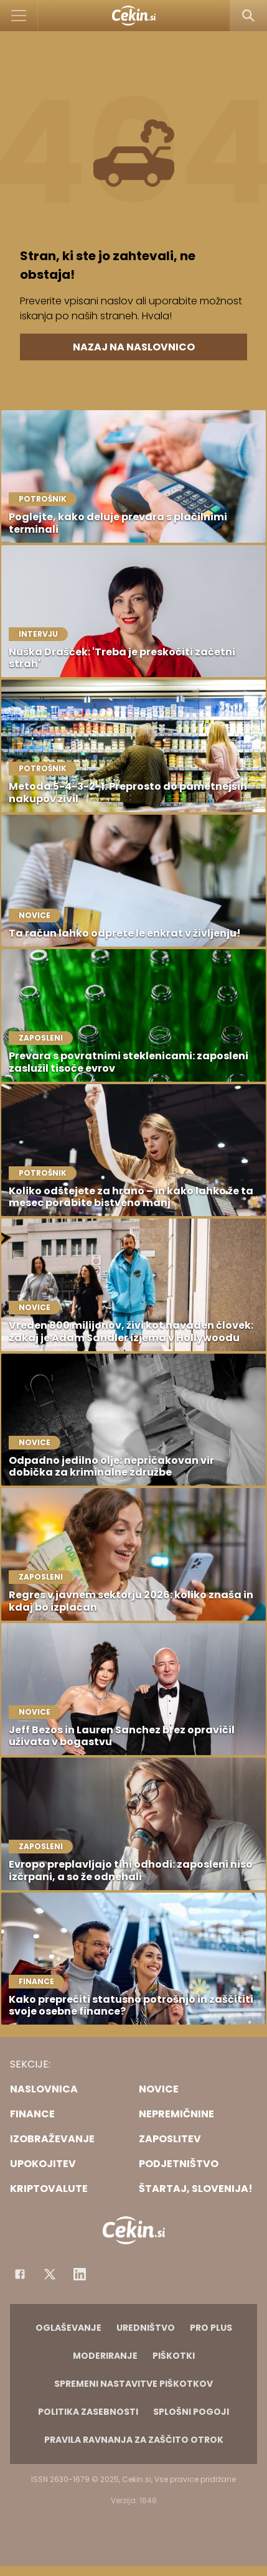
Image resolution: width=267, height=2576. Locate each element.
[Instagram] (80, 2274)
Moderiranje (105, 2355)
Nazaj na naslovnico (134, 347)
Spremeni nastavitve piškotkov (133, 2383)
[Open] (19, 15)
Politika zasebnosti (88, 2411)
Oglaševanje (68, 2327)
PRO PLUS (211, 2327)
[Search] (248, 15)
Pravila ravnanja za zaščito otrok (133, 2439)
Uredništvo (145, 2327)
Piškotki (173, 2355)
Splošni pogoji (191, 2411)
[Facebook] (20, 2274)
